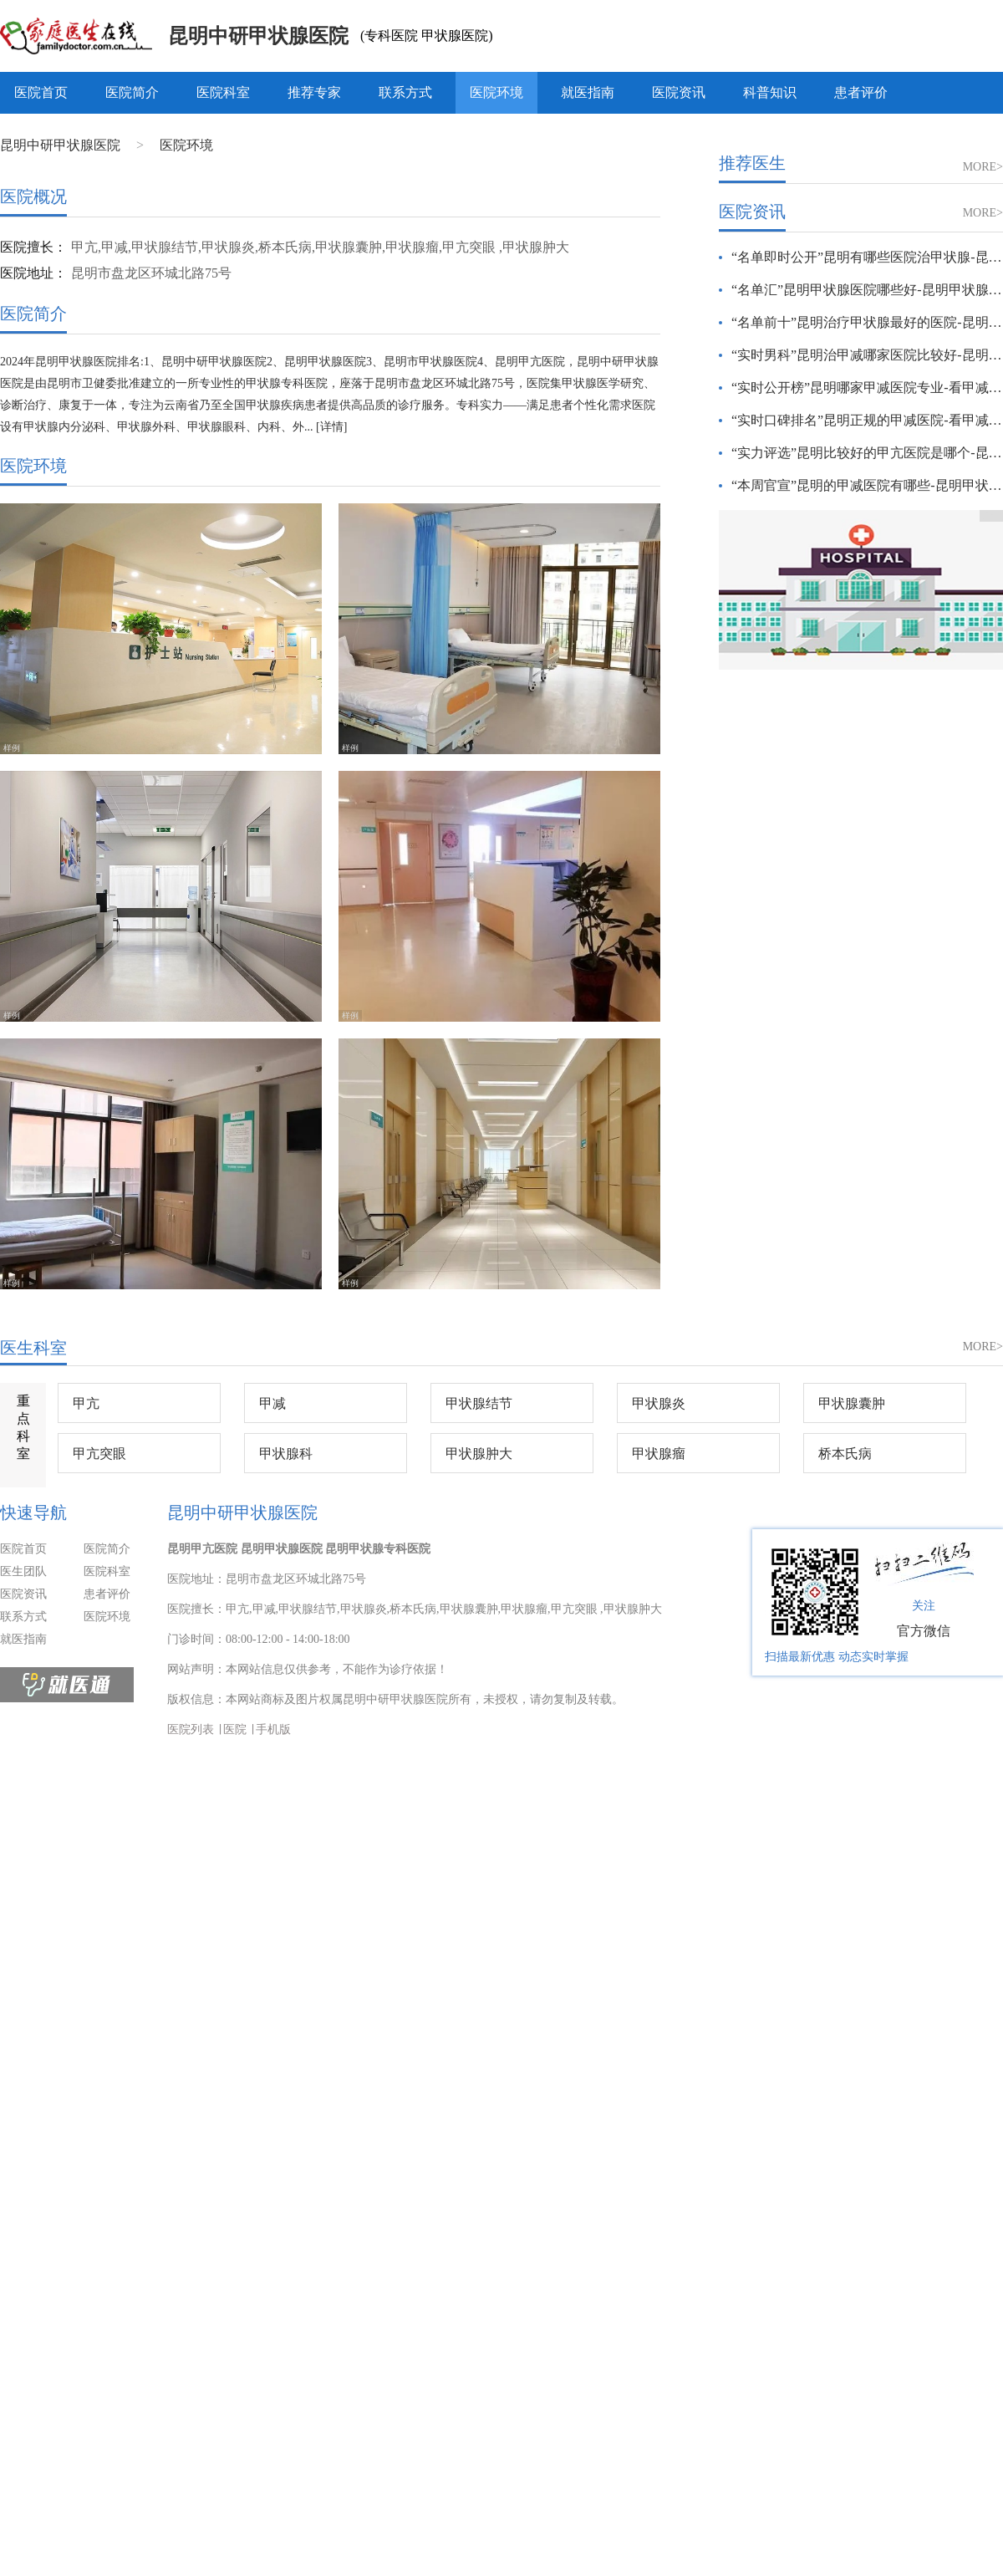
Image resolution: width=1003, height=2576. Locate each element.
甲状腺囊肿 (851, 1403)
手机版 (273, 1729)
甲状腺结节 (478, 1403)
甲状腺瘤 (658, 1453)
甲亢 (86, 1403)
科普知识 (770, 92)
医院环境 (496, 92)
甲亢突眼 (99, 1453)
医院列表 (190, 1729)
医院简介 (132, 92)
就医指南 (587, 92)
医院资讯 (678, 92)
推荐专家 (314, 92)
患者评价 (861, 92)
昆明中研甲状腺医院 (258, 36)
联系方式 (405, 92)
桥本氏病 (845, 1453)
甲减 (272, 1403)
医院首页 (41, 92)
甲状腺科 (286, 1453)
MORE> (983, 167)
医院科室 (223, 92)
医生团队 (23, 1571)
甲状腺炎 (658, 1403)
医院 (235, 1729)
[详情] (331, 427)
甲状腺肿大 (478, 1453)
